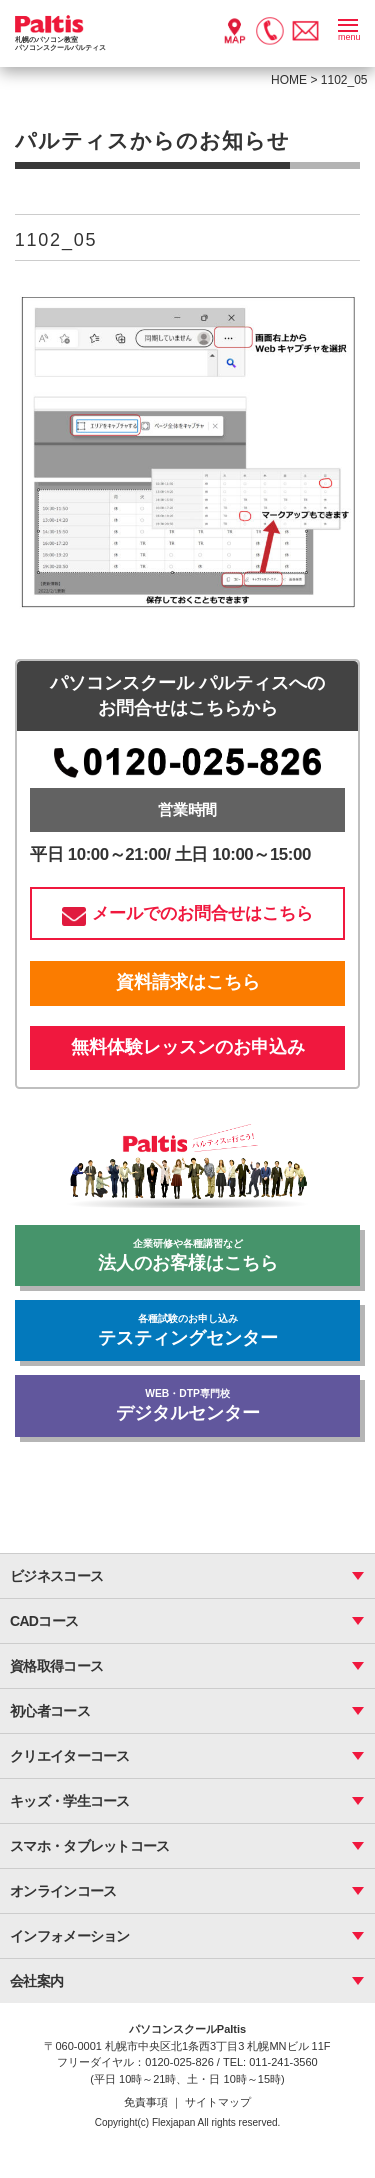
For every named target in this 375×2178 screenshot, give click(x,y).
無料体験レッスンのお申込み (188, 1047)
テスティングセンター (187, 1330)
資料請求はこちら (188, 982)
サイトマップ (218, 2102)
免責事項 (147, 2102)
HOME (289, 80)
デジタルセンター (187, 1405)
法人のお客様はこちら (187, 1255)
